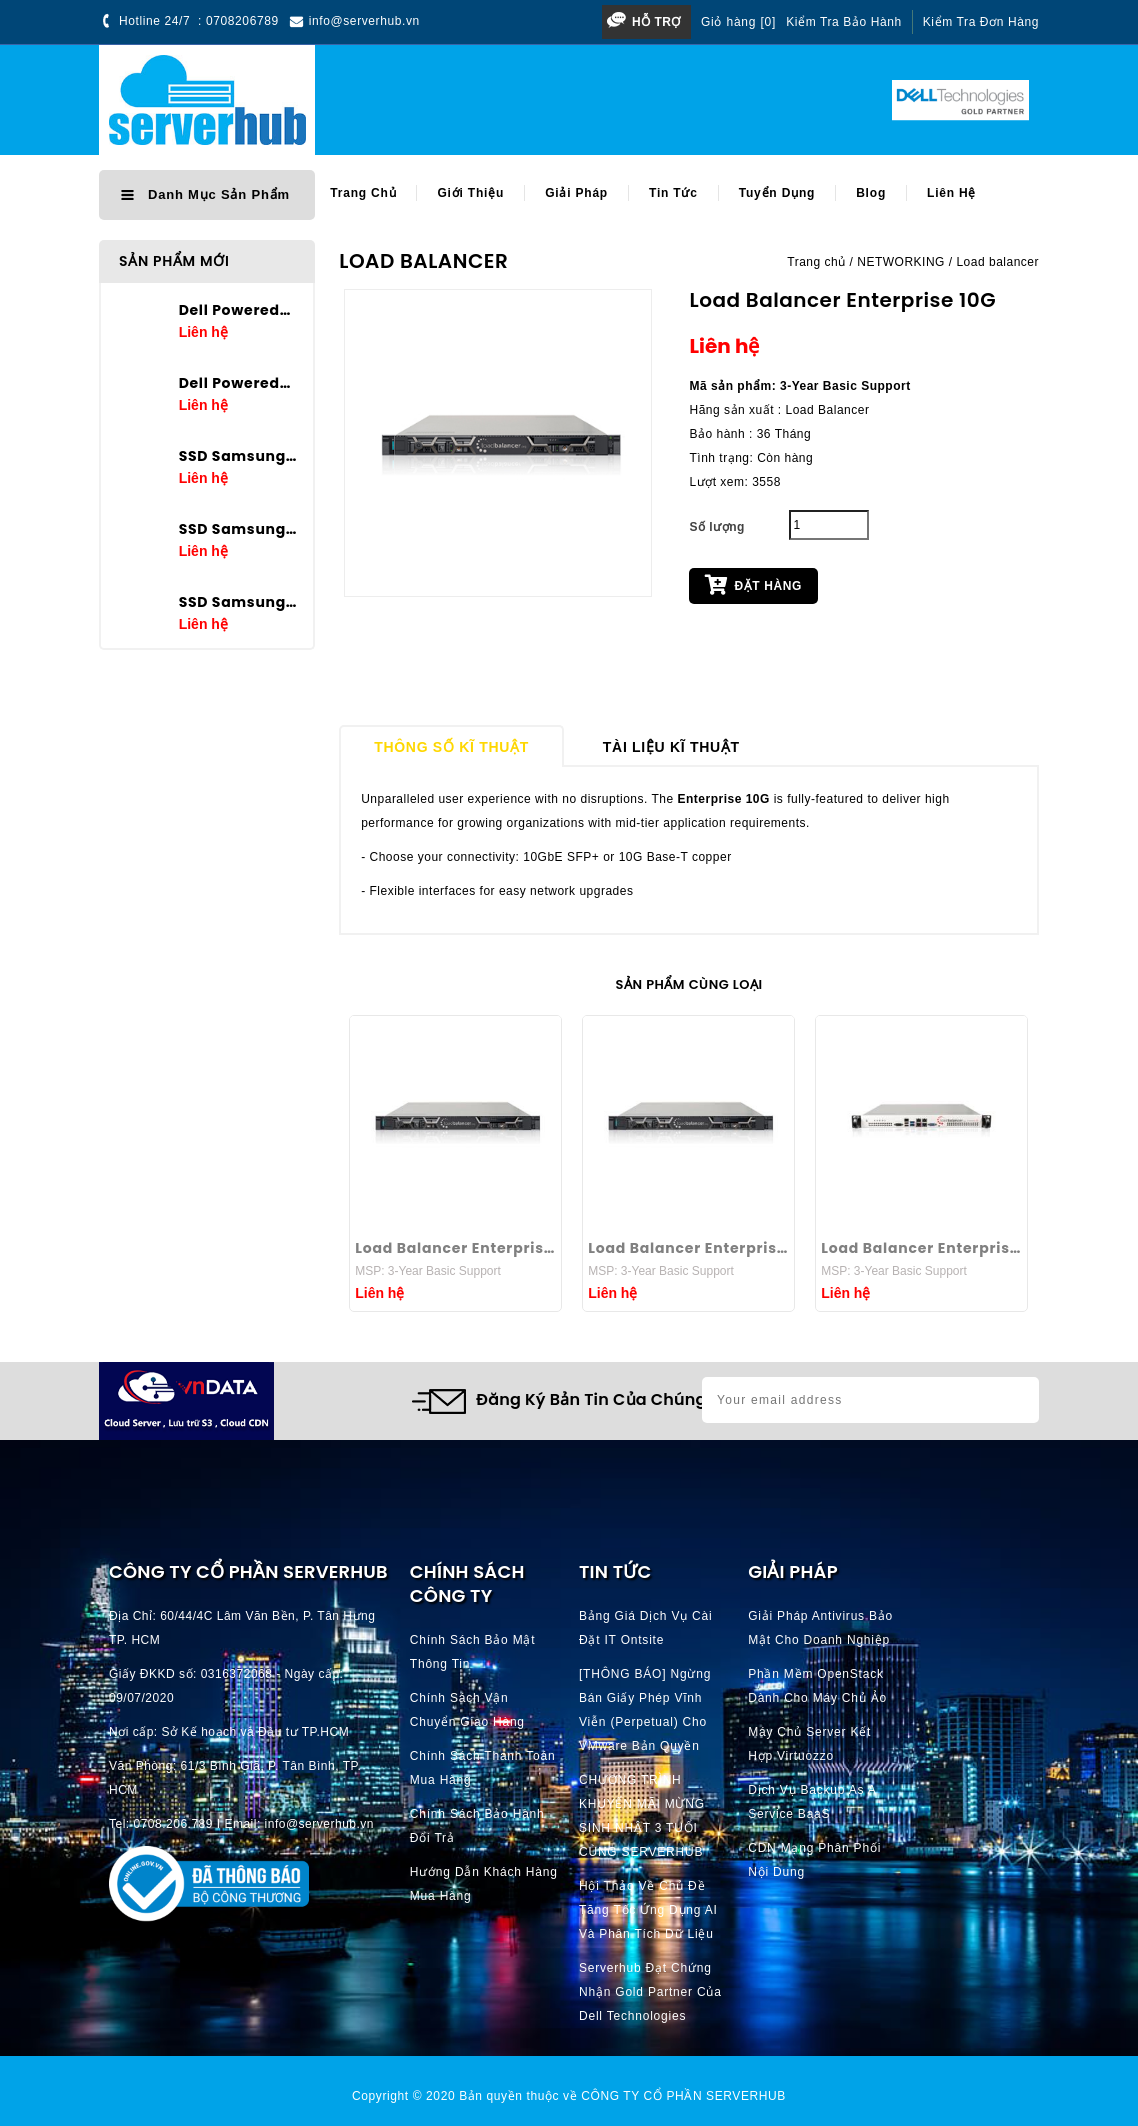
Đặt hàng (753, 584)
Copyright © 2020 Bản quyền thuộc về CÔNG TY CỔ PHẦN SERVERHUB (569, 2096)
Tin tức (673, 193)
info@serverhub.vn (364, 21)
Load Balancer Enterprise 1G (921, 1248)
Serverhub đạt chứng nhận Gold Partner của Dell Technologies (650, 1992)
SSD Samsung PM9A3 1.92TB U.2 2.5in (239, 602)
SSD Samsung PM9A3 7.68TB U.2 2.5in (239, 456)
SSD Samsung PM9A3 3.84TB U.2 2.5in (239, 529)
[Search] (592, 100)
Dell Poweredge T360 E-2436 (239, 383)
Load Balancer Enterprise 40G (455, 1248)
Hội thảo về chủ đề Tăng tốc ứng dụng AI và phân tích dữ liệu (648, 1910)
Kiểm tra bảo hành (844, 22)
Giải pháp (576, 193)
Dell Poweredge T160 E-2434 (239, 310)
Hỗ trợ (656, 22)
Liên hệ (951, 193)
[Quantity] (829, 525)
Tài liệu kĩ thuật (671, 747)
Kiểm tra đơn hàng (981, 22)
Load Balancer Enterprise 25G (688, 1248)
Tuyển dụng (777, 193)
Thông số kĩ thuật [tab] (451, 747)
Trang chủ (363, 193)
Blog (871, 193)
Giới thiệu (470, 193)
